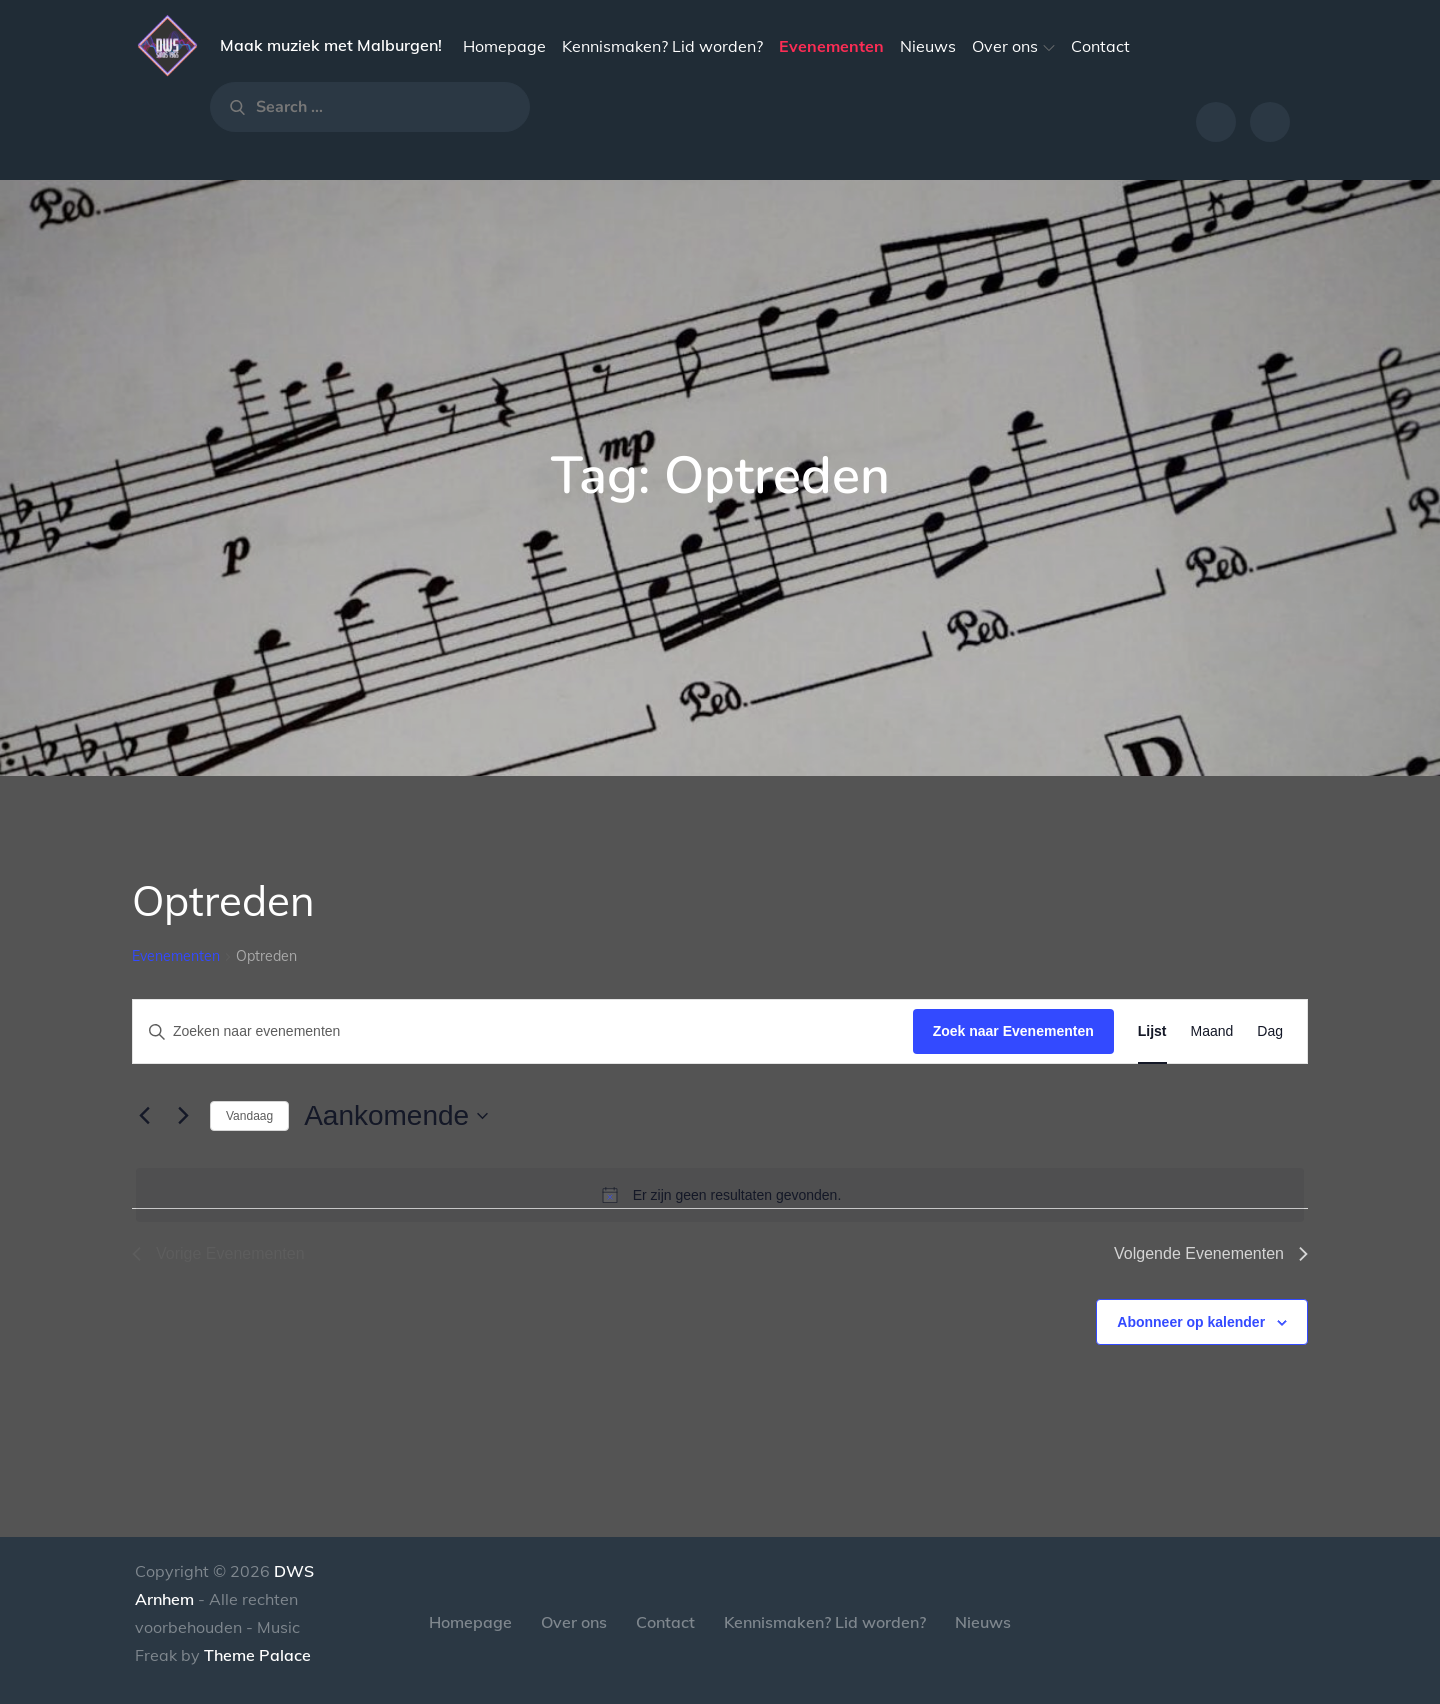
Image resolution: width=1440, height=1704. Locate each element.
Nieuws (928, 46)
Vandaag (249, 1116)
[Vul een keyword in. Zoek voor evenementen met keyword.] (523, 1031)
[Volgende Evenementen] (183, 1116)
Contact (1100, 46)
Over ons (1013, 46)
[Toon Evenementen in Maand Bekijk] (1212, 1031)
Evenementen (831, 46)
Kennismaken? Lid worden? (662, 46)
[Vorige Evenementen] (144, 1116)
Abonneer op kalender (1191, 1322)
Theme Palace (257, 1655)
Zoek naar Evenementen (1013, 1031)
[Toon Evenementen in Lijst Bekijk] (1152, 1031)
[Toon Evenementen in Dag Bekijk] (1270, 1031)
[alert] (720, 1195)
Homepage (504, 46)
